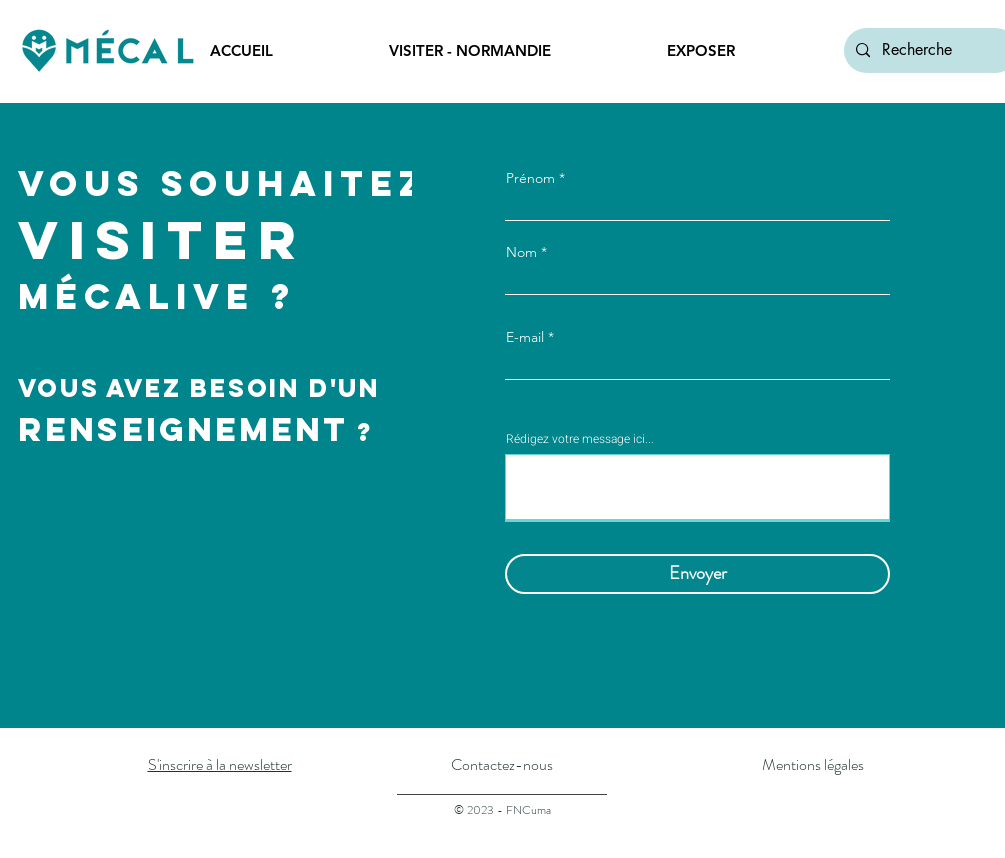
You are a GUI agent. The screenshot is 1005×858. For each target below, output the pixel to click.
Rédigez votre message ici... (580, 439)
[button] (512, 51)
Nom (521, 252)
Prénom (530, 178)
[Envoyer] (697, 574)
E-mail (525, 337)
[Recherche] (929, 50)
